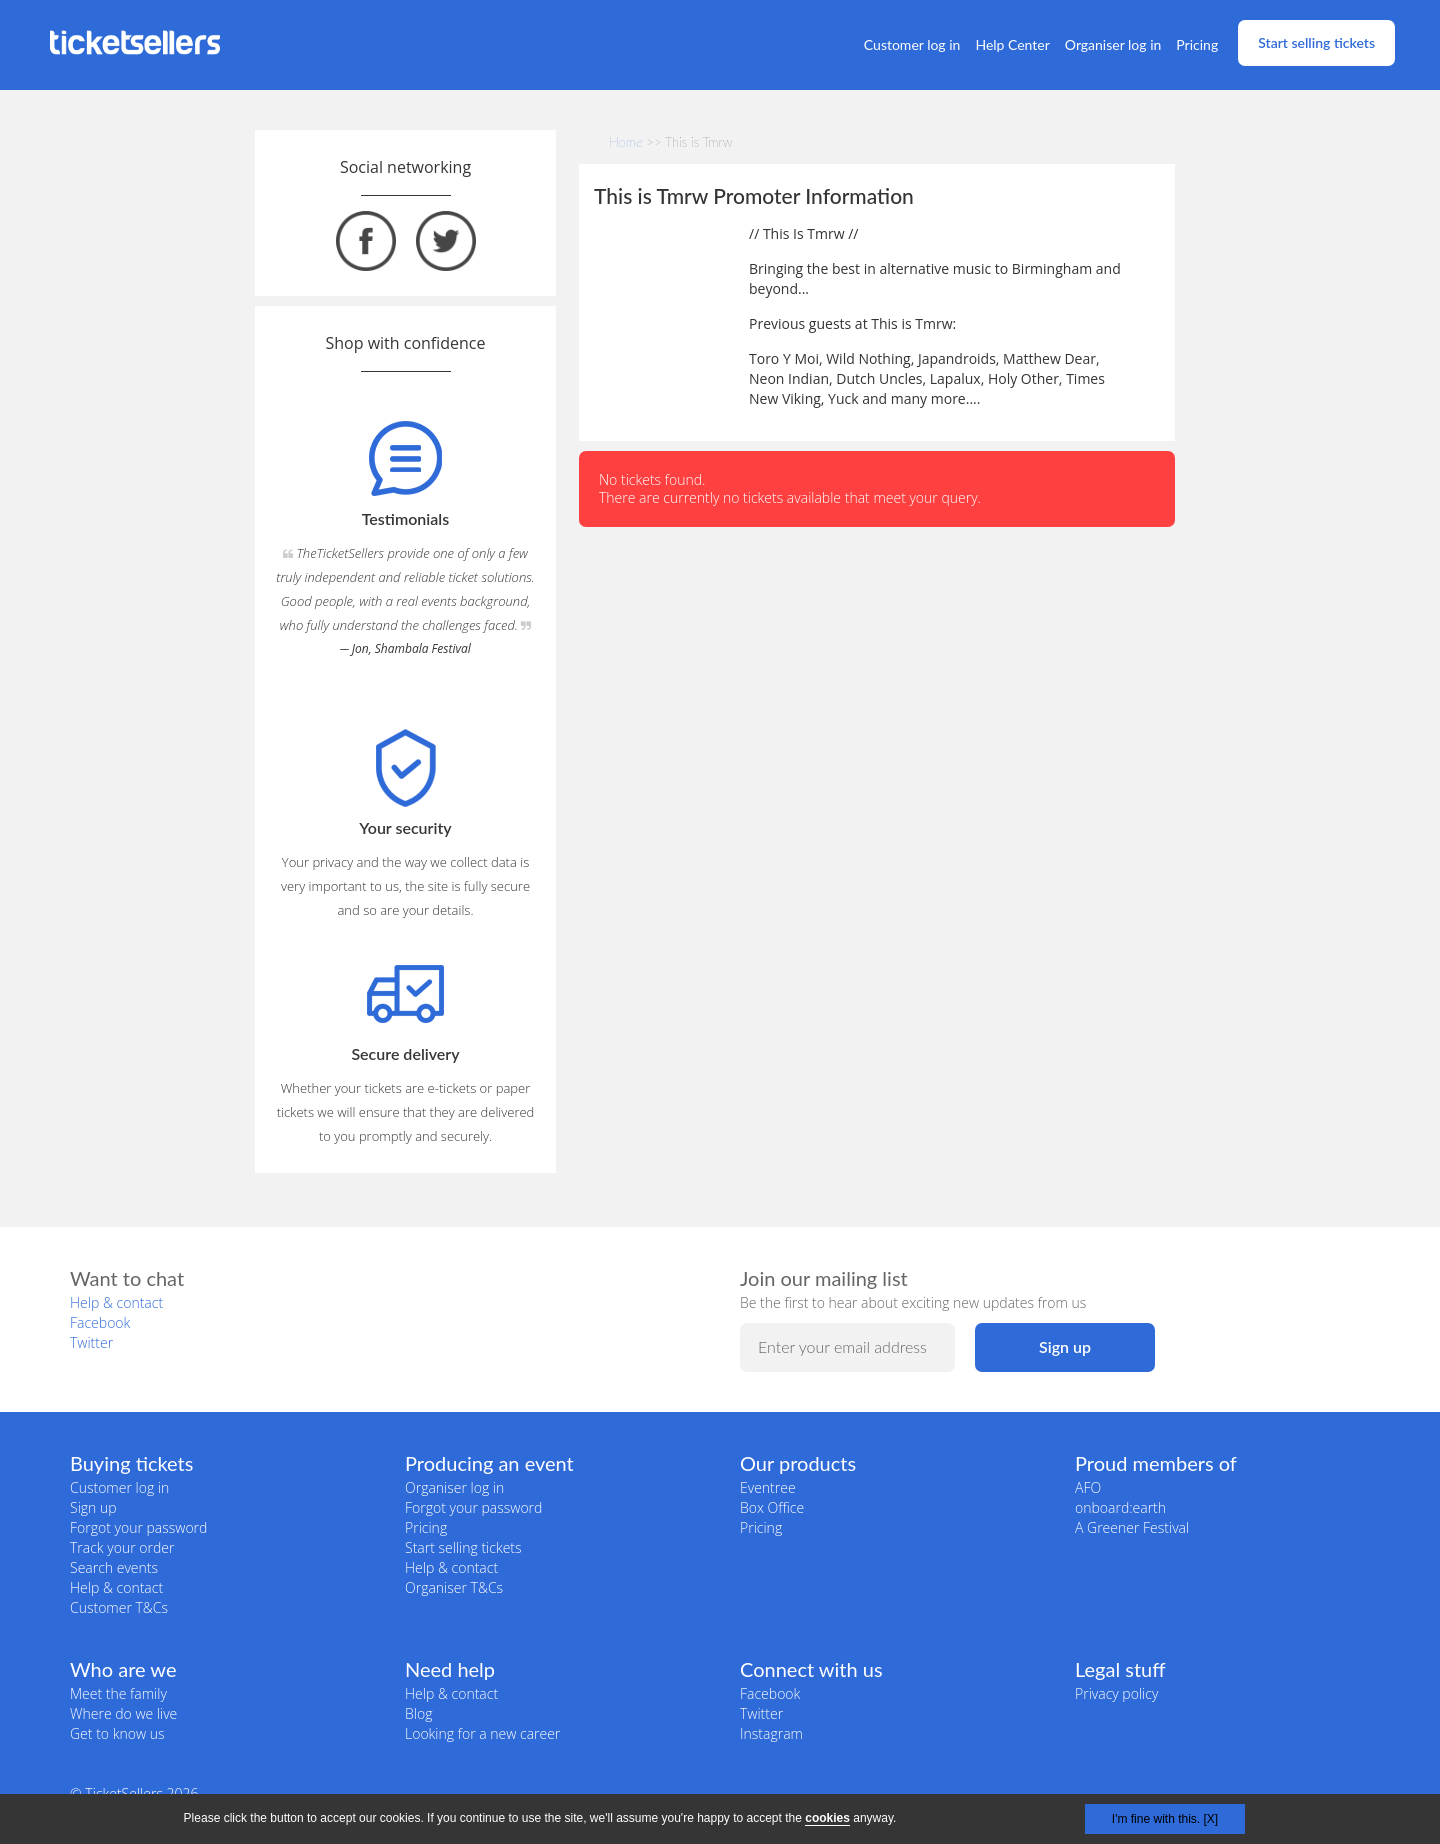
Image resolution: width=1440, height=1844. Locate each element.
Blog (418, 1713)
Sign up (93, 1507)
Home (626, 142)
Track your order (122, 1547)
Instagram (771, 1733)
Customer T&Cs (119, 1607)
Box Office (772, 1507)
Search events (114, 1567)
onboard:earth (1120, 1507)
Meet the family (118, 1693)
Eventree (768, 1487)
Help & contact (116, 1302)
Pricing (1197, 44)
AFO (1088, 1487)
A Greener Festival (1132, 1527)
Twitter (91, 1342)
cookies (827, 1818)
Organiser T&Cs (454, 1587)
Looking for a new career (482, 1733)
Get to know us (117, 1733)
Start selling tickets (1316, 42)
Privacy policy (1116, 1693)
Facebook (100, 1322)
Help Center (1012, 44)
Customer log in (912, 44)
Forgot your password (138, 1527)
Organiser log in (1113, 44)
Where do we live (123, 1713)
